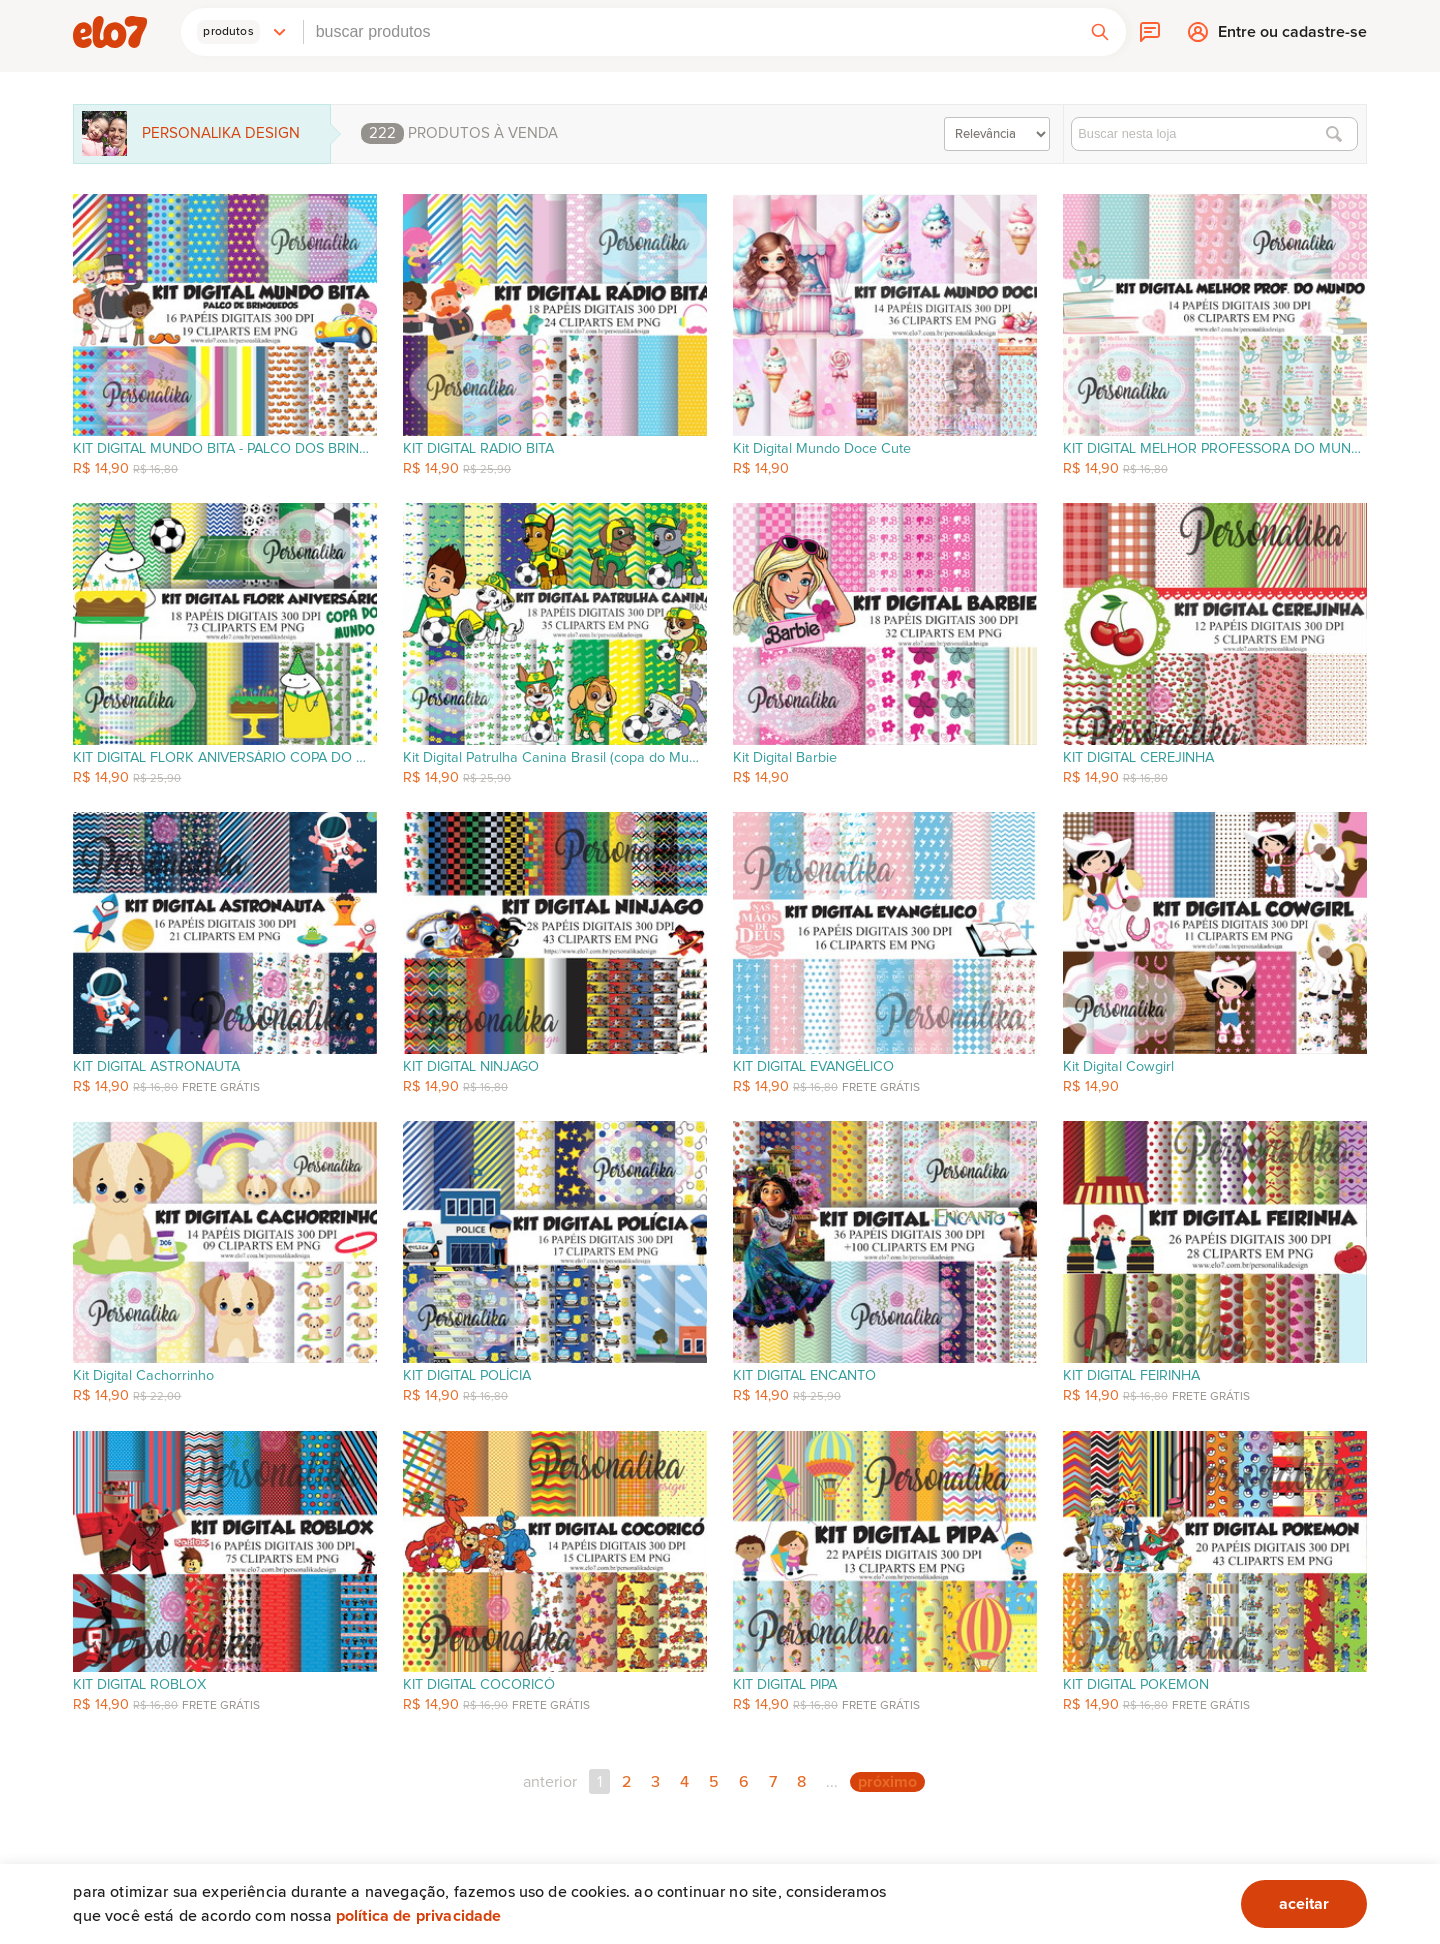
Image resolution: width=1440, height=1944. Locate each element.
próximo (887, 1782)
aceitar (1304, 1904)
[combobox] (689, 32)
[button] (242, 32)
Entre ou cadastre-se (1292, 37)
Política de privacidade (419, 1916)
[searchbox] (689, 32)
